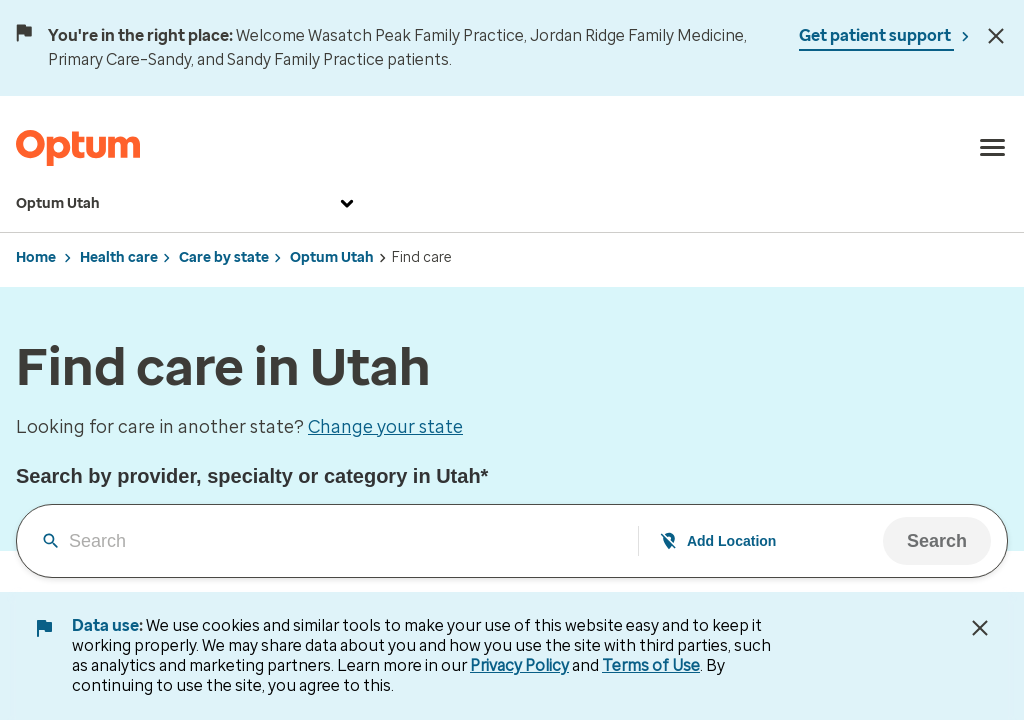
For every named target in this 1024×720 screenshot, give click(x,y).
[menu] (993, 148)
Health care (119, 257)
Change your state (385, 427)
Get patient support (876, 35)
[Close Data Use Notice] (980, 628)
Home (36, 257)
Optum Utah (187, 204)
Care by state (224, 257)
